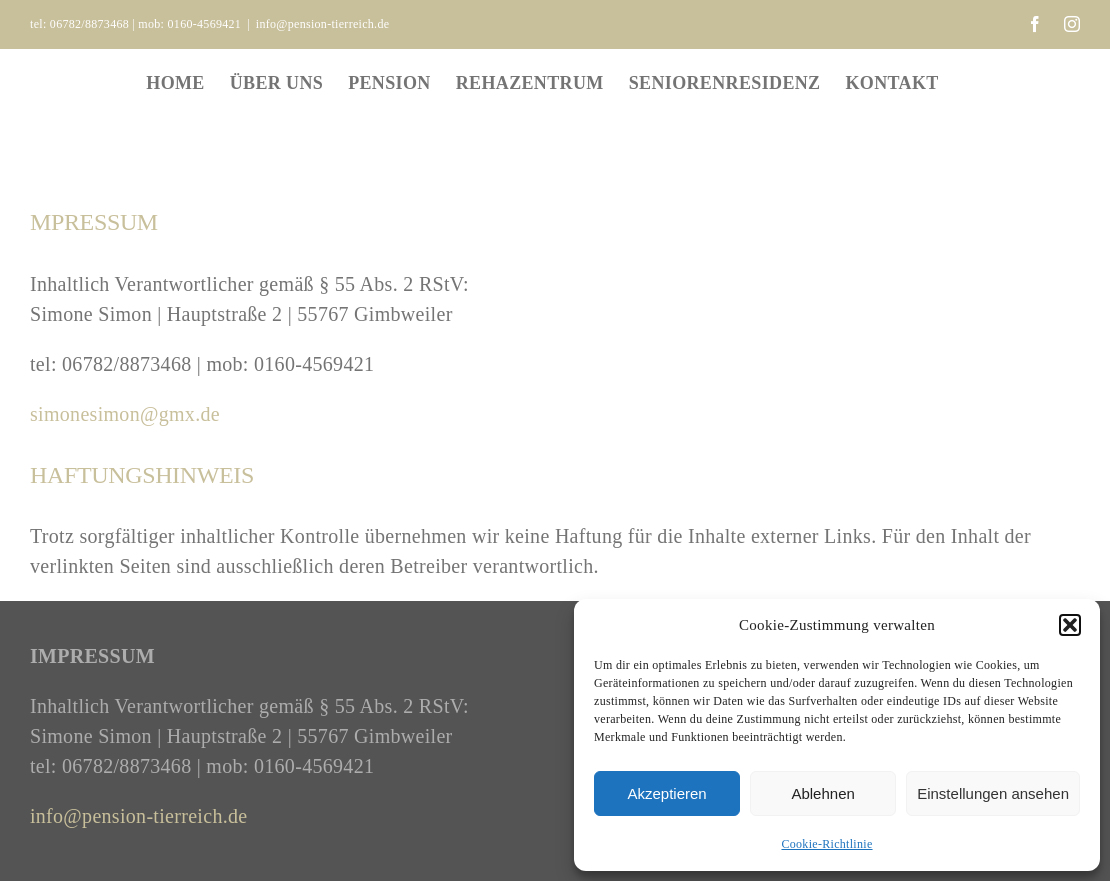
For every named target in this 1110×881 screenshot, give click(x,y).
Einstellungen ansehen (993, 793)
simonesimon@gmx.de (125, 414)
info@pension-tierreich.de (323, 24)
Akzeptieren (666, 793)
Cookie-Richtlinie (826, 844)
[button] (1070, 625)
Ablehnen (822, 793)
